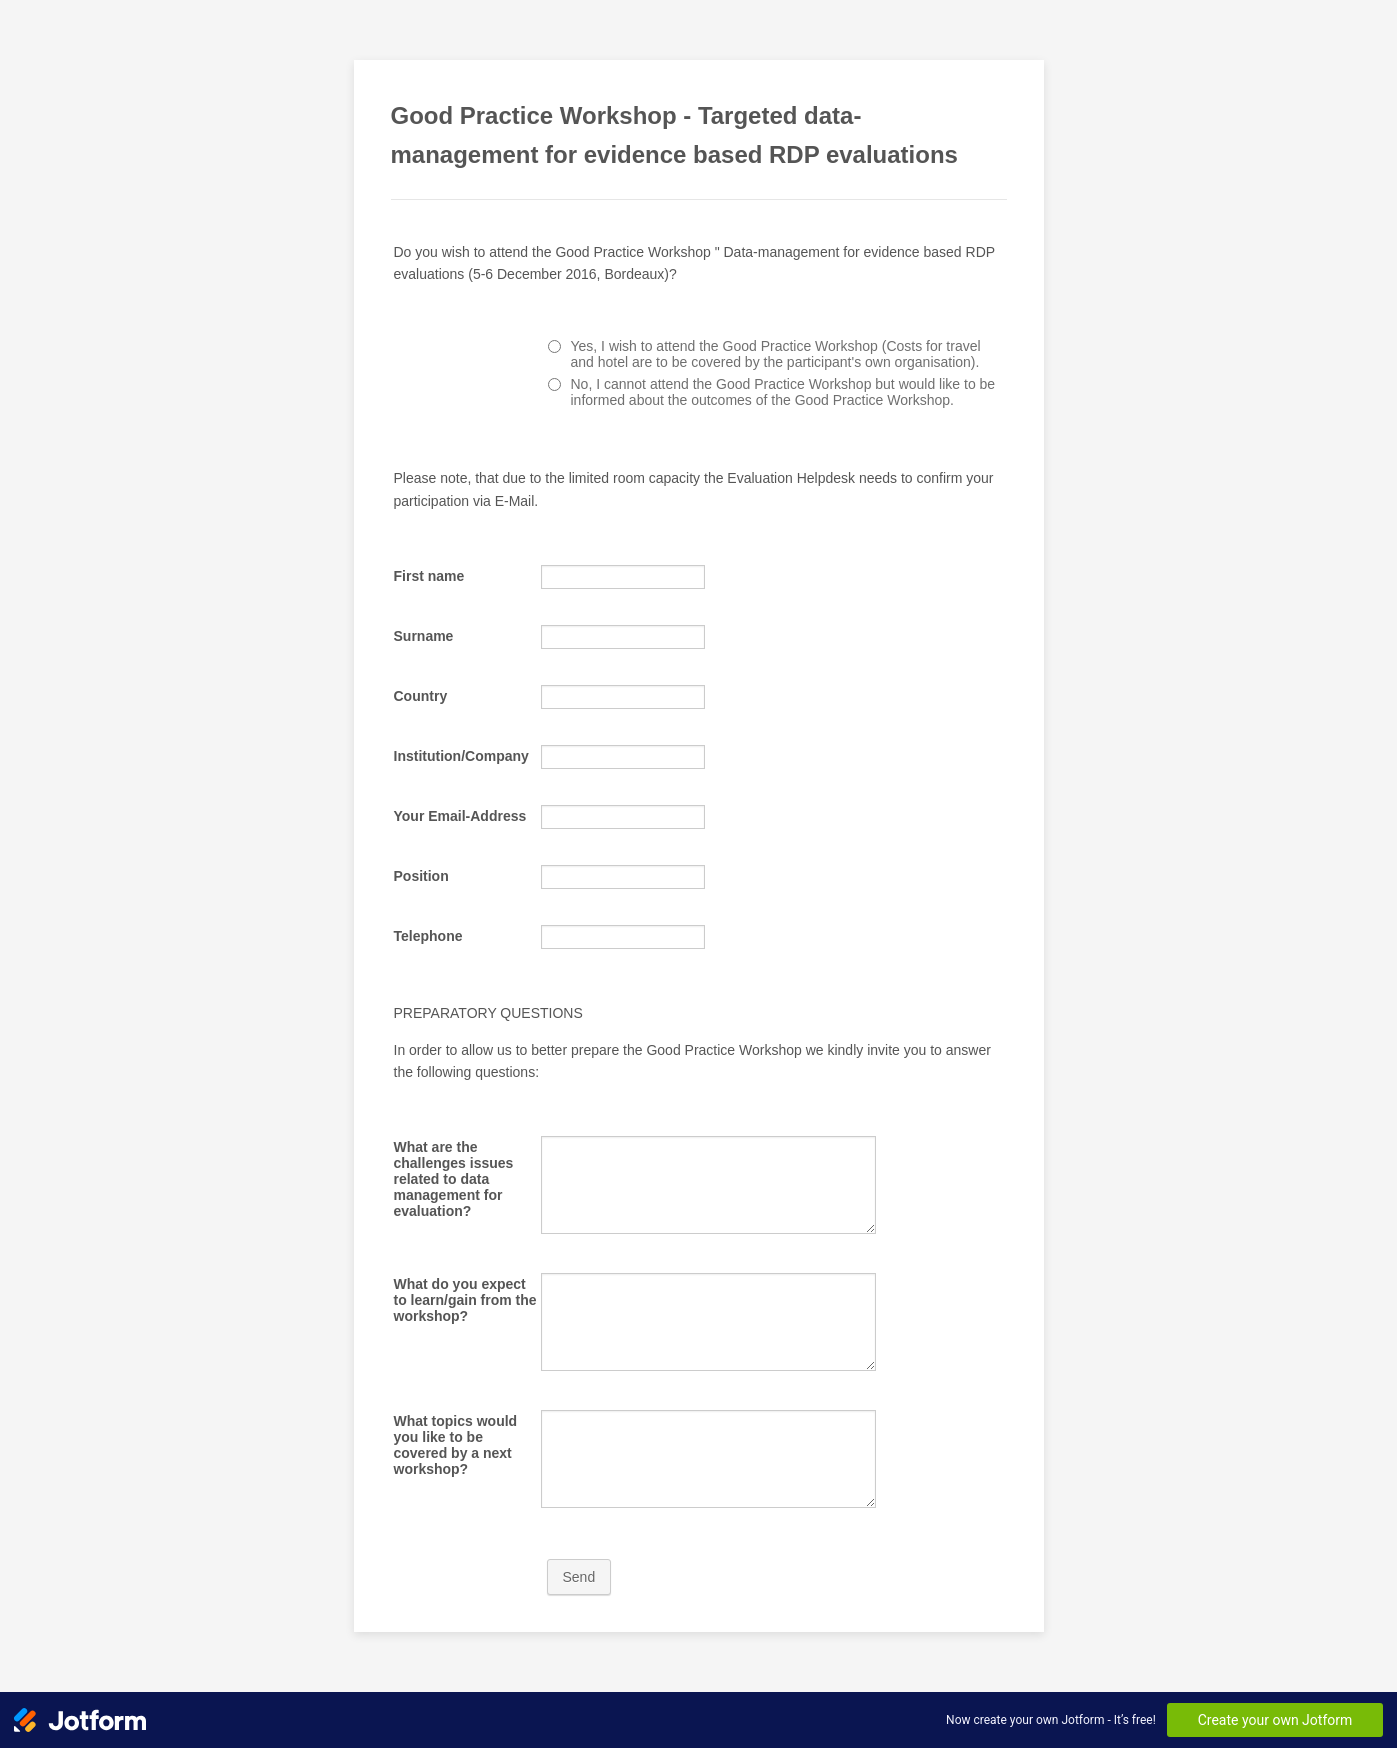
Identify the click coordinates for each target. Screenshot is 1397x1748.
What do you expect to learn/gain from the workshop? (465, 1300)
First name (429, 576)
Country (421, 696)
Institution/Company (461, 756)
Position (421, 876)
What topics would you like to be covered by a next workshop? (456, 1445)
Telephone (428, 936)
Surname (424, 636)
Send (579, 1577)
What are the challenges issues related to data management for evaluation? (454, 1179)
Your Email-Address (460, 816)
